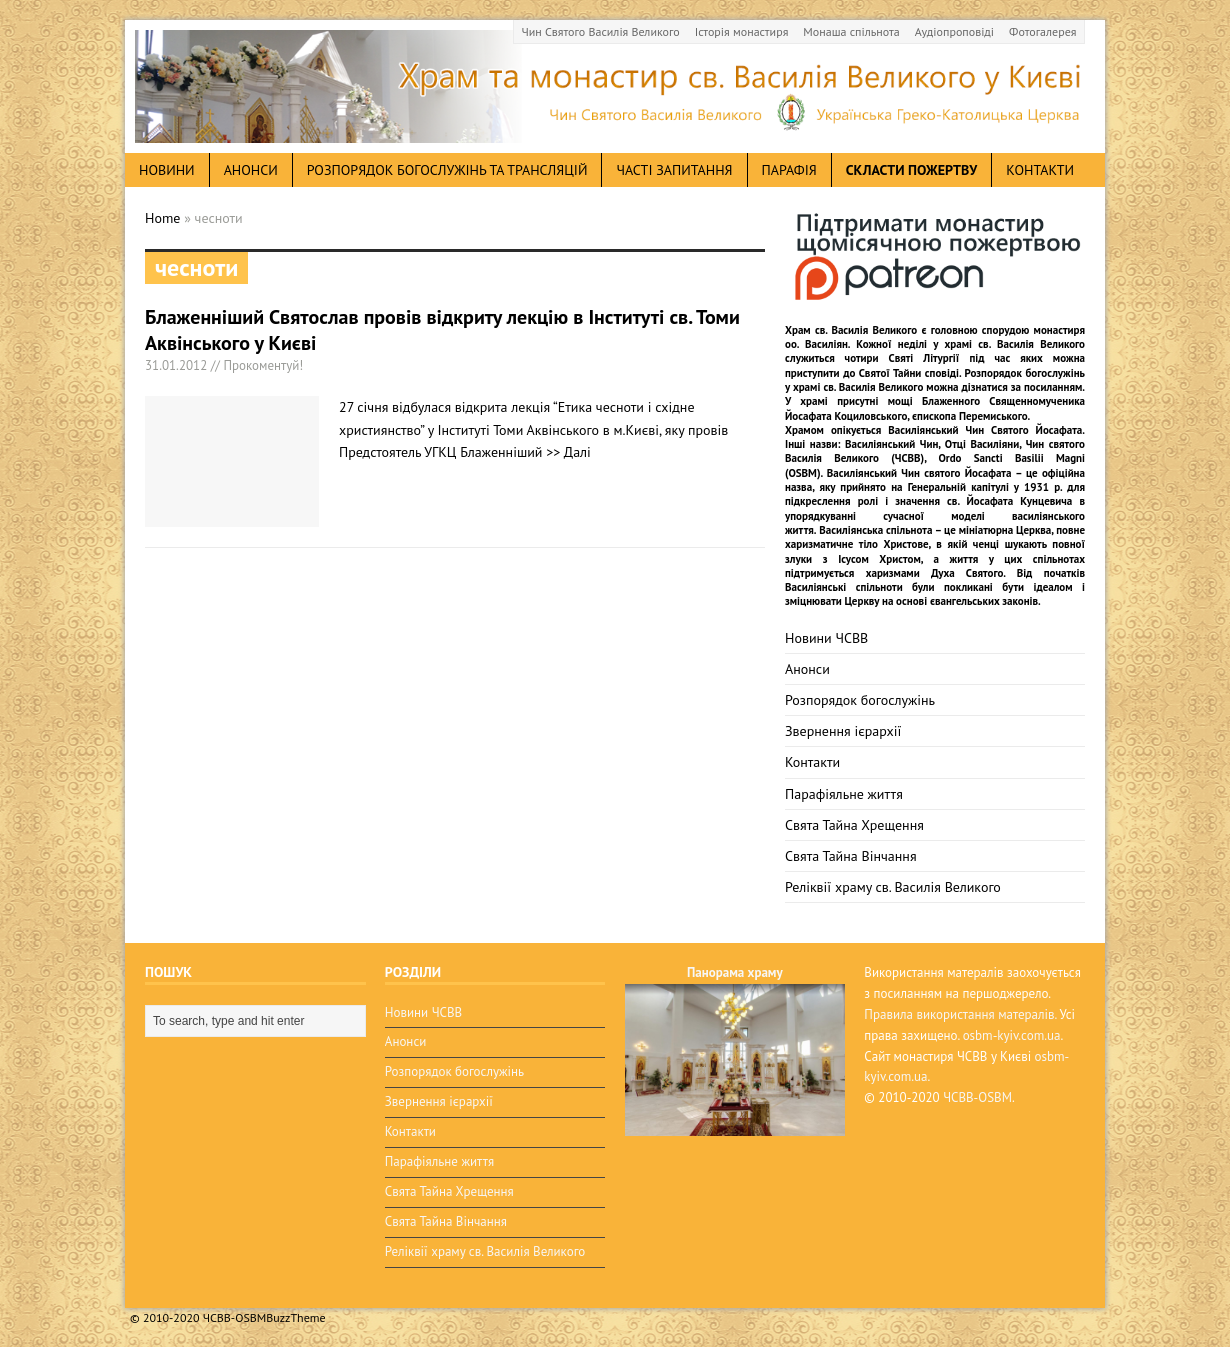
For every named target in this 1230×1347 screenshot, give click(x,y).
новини (167, 170)
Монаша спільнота (851, 31)
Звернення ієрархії (843, 731)
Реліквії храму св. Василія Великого (893, 887)
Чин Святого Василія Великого (601, 31)
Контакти (1040, 170)
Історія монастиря (742, 31)
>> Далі (568, 452)
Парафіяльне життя (844, 794)
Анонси (807, 669)
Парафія (789, 170)
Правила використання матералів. (960, 1014)
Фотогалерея (1042, 31)
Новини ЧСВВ (826, 638)
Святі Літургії (924, 358)
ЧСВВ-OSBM (977, 1097)
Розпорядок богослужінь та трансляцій (447, 170)
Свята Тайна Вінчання (851, 856)
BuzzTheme (295, 1317)
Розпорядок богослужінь (860, 700)
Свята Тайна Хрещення (854, 825)
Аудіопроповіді (954, 31)
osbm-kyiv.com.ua (1012, 1035)
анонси (251, 170)
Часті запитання (674, 170)
